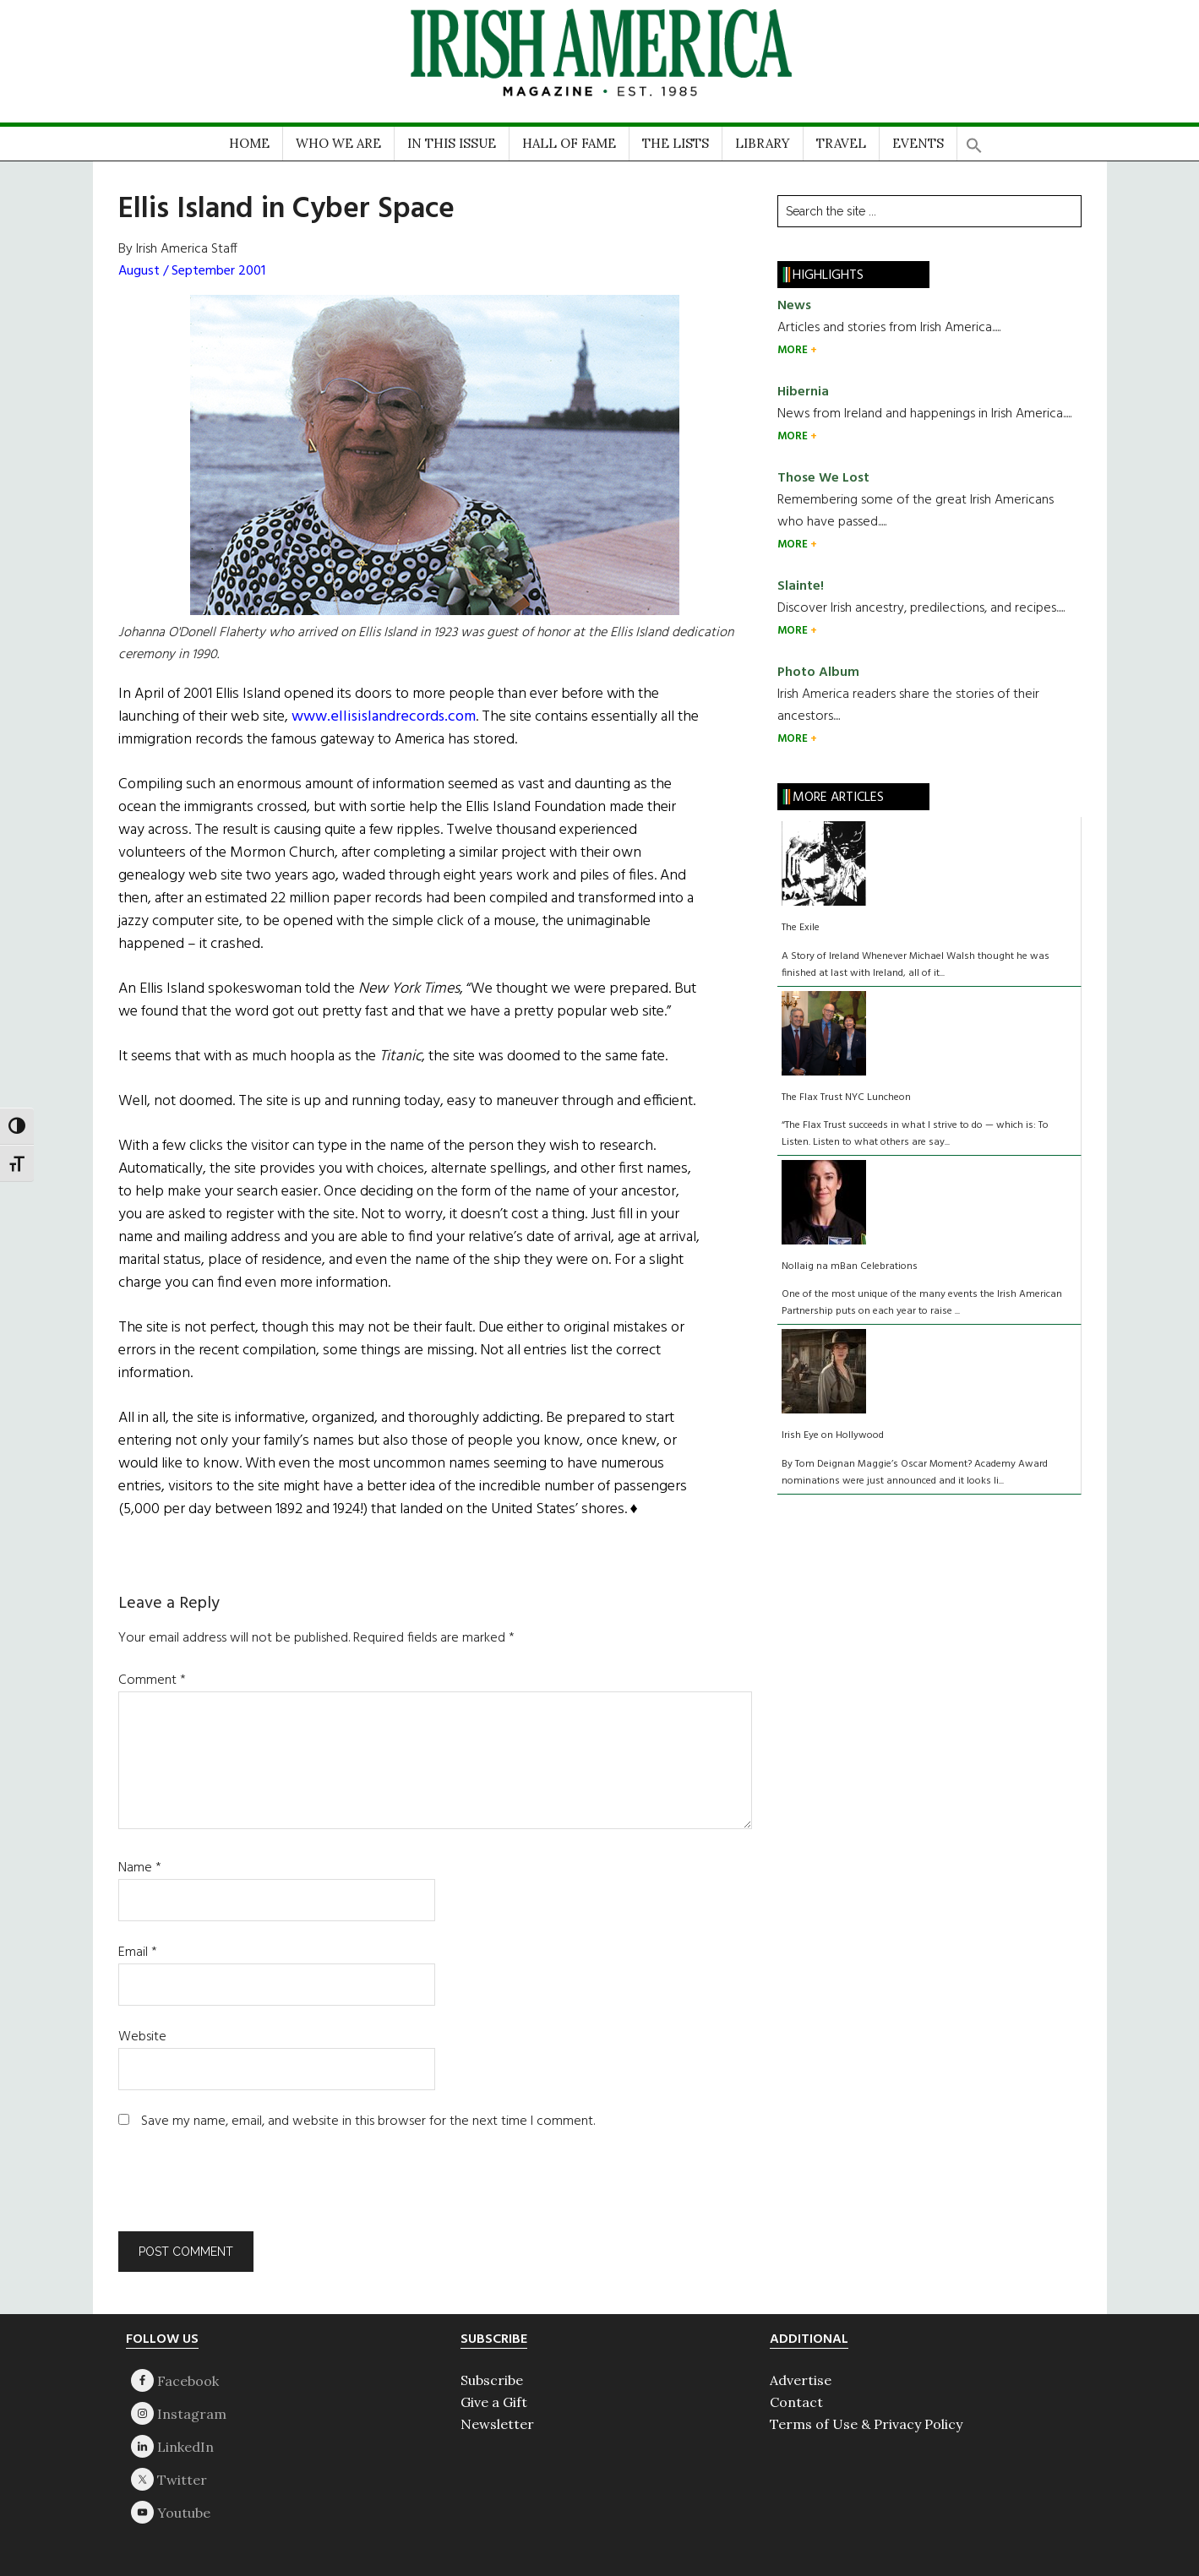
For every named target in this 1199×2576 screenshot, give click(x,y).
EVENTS (918, 143)
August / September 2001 (191, 271)
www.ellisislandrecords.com (384, 717)
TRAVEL (841, 143)
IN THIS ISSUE (451, 143)
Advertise (800, 2380)
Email (137, 1952)
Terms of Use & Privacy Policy (866, 2423)
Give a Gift (494, 2402)
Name (139, 1868)
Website (142, 2037)
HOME (249, 143)
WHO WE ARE (338, 143)
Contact (796, 2402)
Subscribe (492, 2380)
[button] (974, 140)
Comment (152, 1680)
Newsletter (497, 2423)
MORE (793, 350)
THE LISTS (675, 143)
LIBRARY (762, 143)
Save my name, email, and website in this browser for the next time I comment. (368, 2121)
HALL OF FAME (569, 143)
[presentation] (233, 2189)
